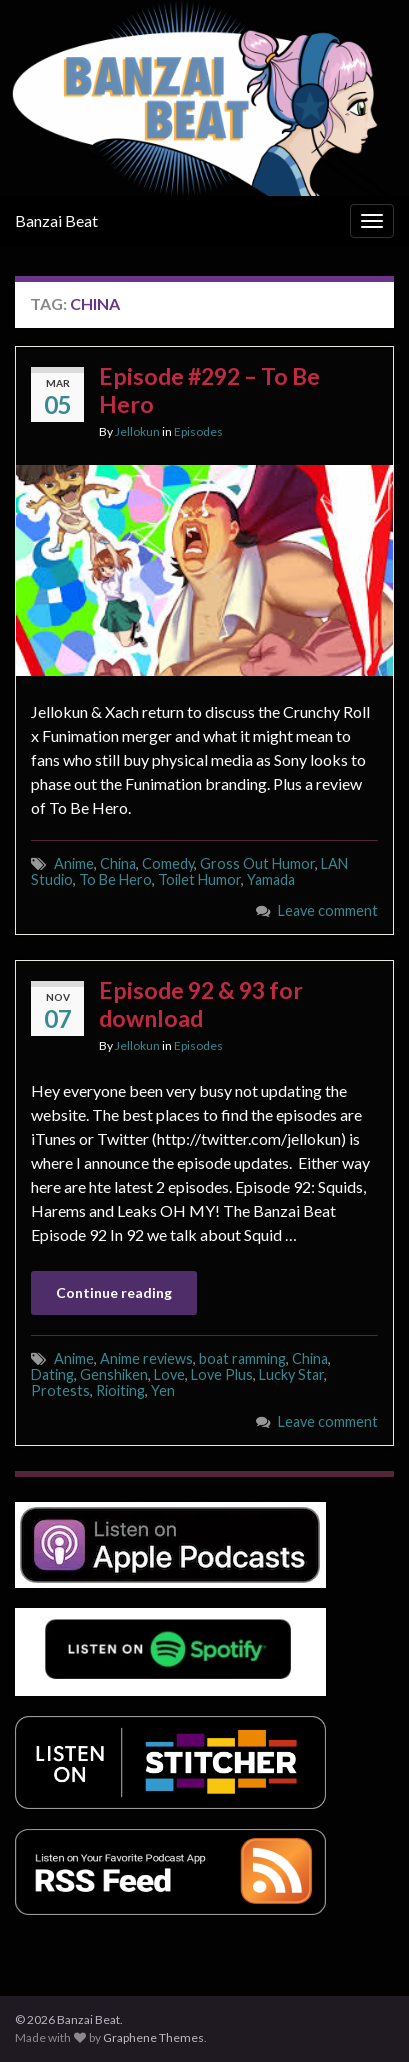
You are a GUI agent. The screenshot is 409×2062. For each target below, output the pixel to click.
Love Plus (222, 1374)
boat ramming (242, 1358)
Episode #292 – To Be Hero (209, 390)
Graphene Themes (153, 2037)
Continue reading (114, 1292)
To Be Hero (115, 879)
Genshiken (114, 1374)
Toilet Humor (199, 879)
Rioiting (120, 1390)
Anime (74, 863)
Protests (60, 1390)
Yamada (271, 879)
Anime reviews (146, 1358)
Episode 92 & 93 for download (201, 1004)
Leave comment (328, 910)
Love (169, 1374)
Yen (163, 1390)
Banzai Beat (56, 220)
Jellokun (137, 431)
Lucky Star (291, 1374)
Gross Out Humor (257, 863)
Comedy (168, 863)
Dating (52, 1374)
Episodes (198, 431)
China (118, 863)
